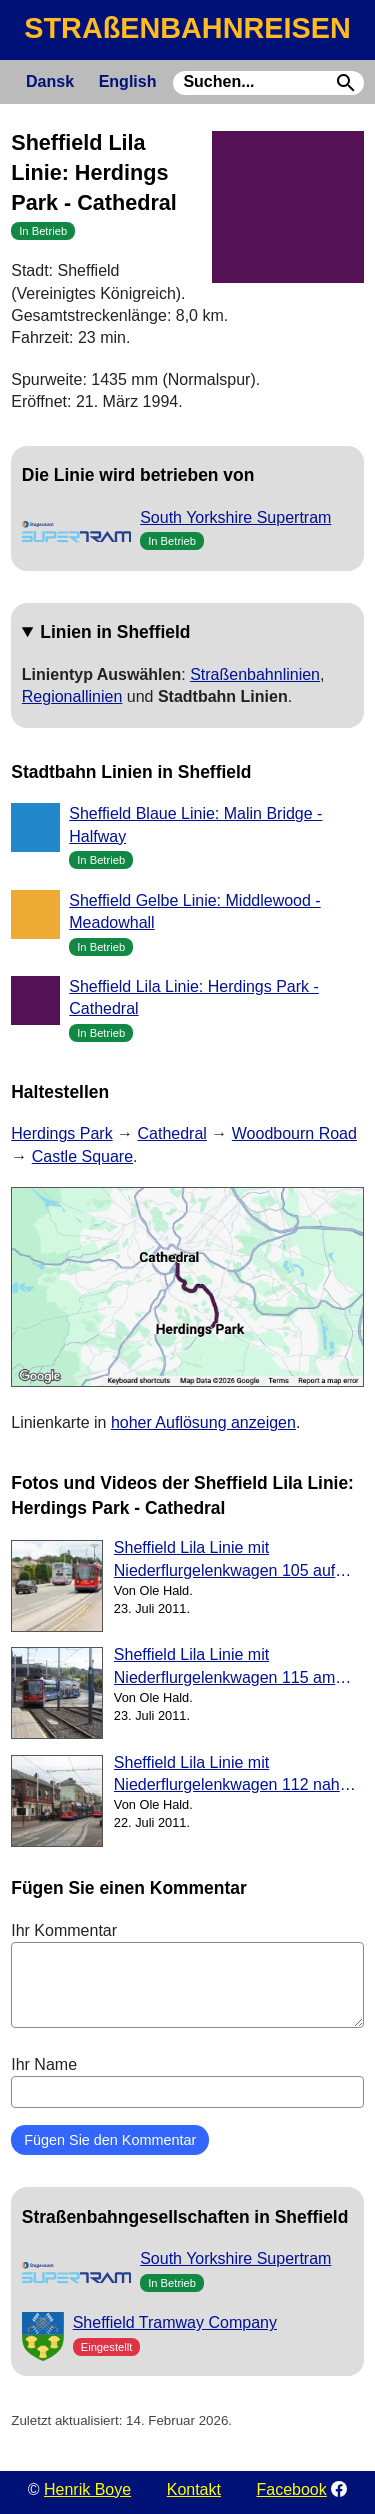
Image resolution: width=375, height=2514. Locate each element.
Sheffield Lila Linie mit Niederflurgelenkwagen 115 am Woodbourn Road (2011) (224, 1667)
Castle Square (82, 1156)
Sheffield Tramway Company (175, 2322)
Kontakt (194, 2489)
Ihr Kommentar (187, 1975)
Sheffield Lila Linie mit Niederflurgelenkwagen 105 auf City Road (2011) (224, 1560)
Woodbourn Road (294, 1133)
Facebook (292, 2489)
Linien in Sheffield (115, 632)
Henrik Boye (87, 2489)
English (128, 81)
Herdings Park (61, 1133)
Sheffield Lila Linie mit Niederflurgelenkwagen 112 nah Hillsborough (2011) (227, 1775)
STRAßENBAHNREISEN (187, 28)
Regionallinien (72, 696)
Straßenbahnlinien (255, 674)
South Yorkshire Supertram (235, 517)
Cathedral (172, 1133)
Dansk (50, 81)
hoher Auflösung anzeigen (203, 1422)
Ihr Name (187, 2082)
